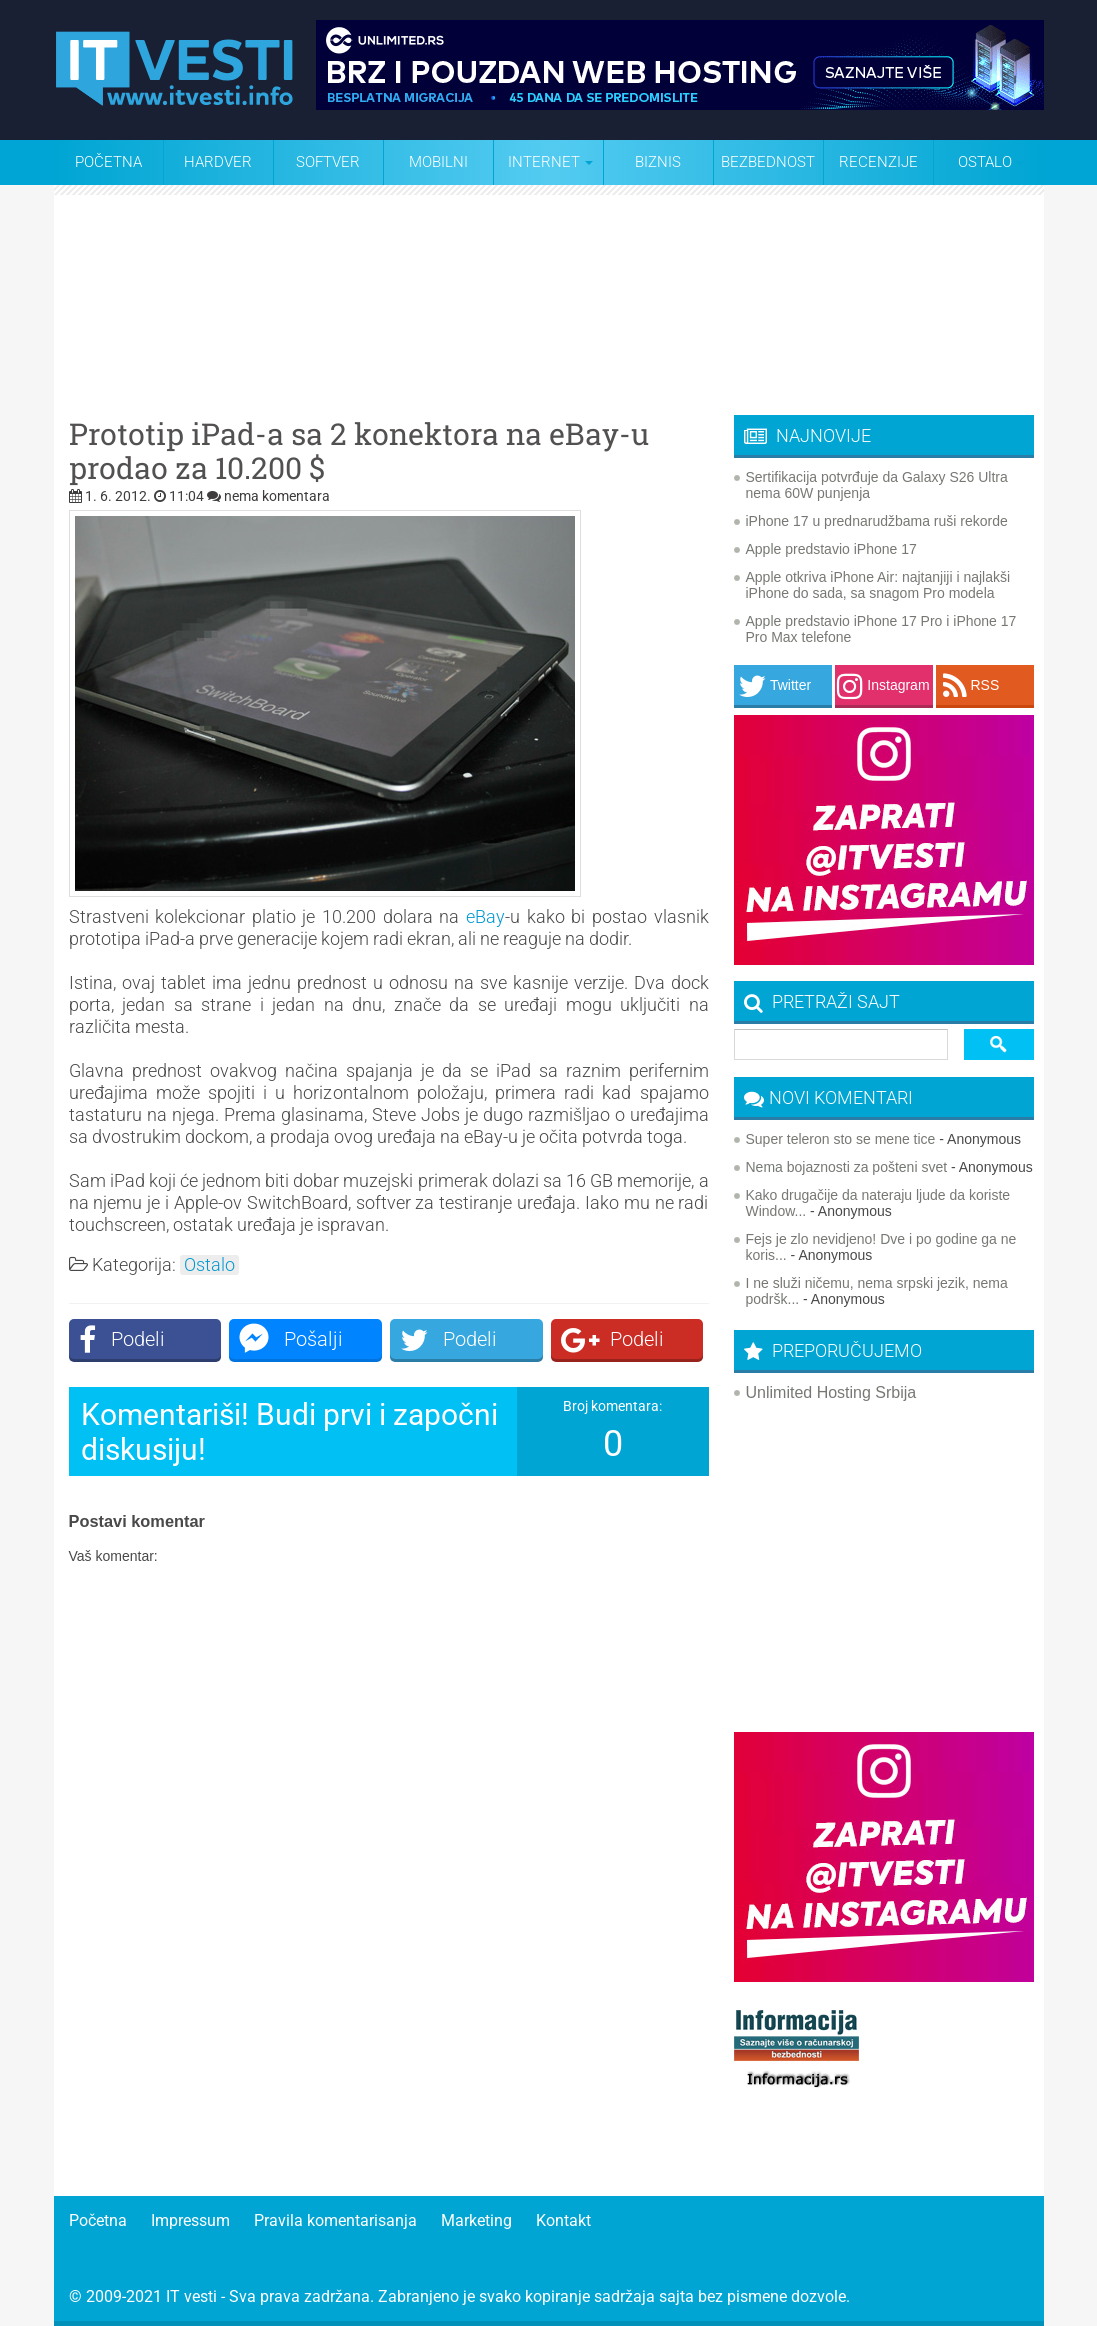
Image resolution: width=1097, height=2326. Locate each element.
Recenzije (878, 162)
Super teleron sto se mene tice (841, 1139)
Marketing (476, 2220)
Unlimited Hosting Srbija (831, 1392)
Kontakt (563, 2220)
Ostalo (209, 1265)
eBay (485, 916)
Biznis (658, 162)
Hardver (218, 162)
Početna (108, 162)
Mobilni (438, 162)
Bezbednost (768, 162)
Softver (328, 162)
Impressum (190, 2220)
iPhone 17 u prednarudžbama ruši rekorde (877, 521)
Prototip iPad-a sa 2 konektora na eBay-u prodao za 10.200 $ (359, 451)
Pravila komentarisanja (335, 2220)
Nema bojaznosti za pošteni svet (847, 1167)
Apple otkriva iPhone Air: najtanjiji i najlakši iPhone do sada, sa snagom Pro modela (878, 585)
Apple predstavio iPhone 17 (831, 549)
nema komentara (277, 496)
